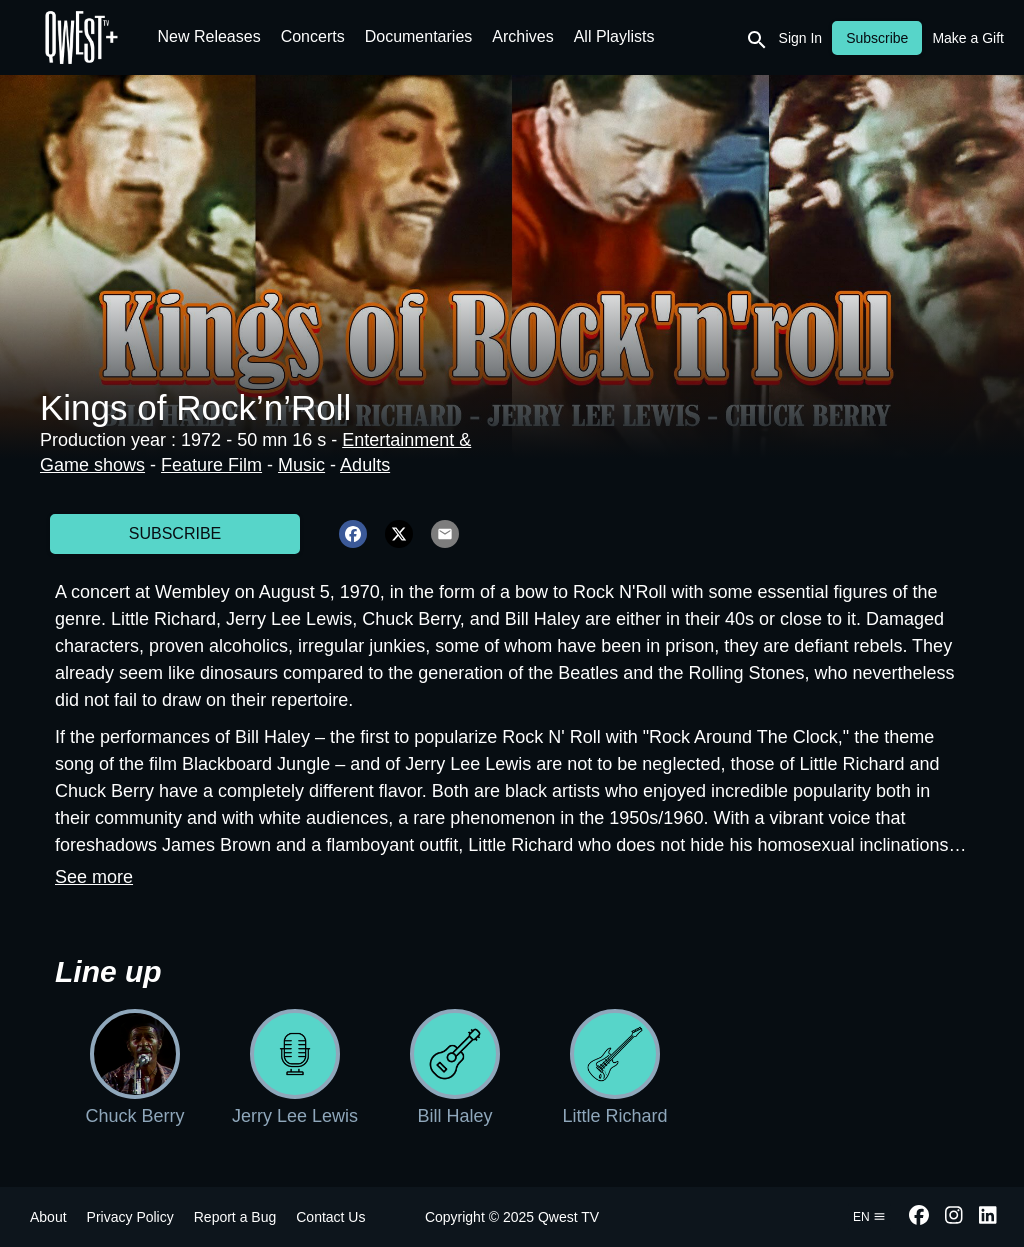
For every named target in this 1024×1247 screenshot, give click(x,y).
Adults (365, 465)
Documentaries (419, 36)
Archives (522, 36)
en (869, 1217)
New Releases (209, 36)
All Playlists (614, 36)
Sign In (801, 38)
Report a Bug (235, 1217)
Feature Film (211, 465)
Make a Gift (968, 38)
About (48, 1217)
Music (301, 465)
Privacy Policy (130, 1217)
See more (94, 877)
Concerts (313, 36)
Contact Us (330, 1217)
